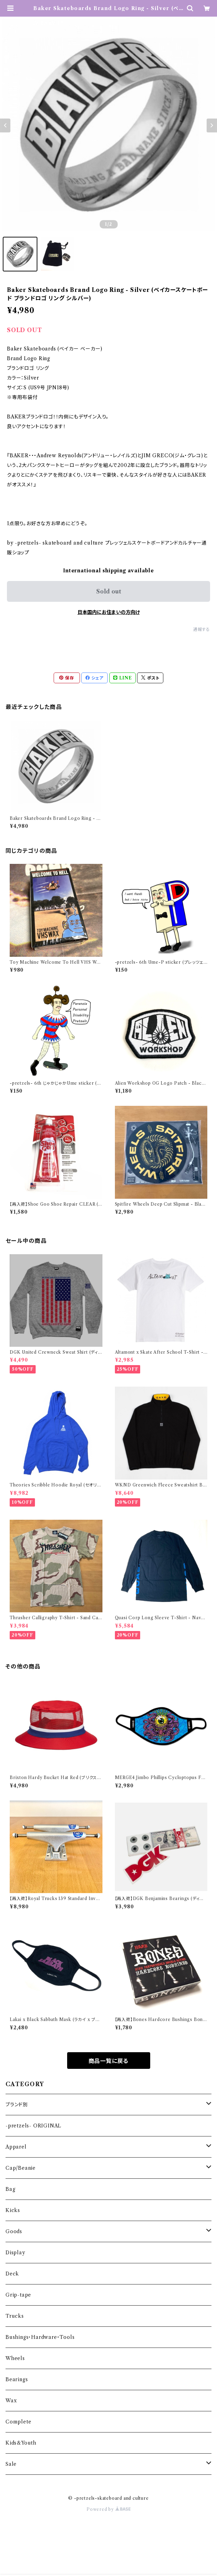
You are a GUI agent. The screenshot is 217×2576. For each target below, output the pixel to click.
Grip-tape (18, 2295)
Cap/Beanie (21, 2168)
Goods (14, 2231)
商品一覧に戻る (109, 2060)
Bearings (17, 2379)
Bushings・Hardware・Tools (40, 2337)
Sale (11, 2464)
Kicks (13, 2210)
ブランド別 (17, 2104)
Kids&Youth (21, 2443)
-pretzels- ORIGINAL (33, 2126)
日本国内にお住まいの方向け (109, 612)
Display (15, 2252)
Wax (11, 2400)
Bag (10, 2189)
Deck (12, 2274)
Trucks (15, 2316)
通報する (201, 629)
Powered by (108, 2509)
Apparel (16, 2147)
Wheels (15, 2358)
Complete (18, 2422)
